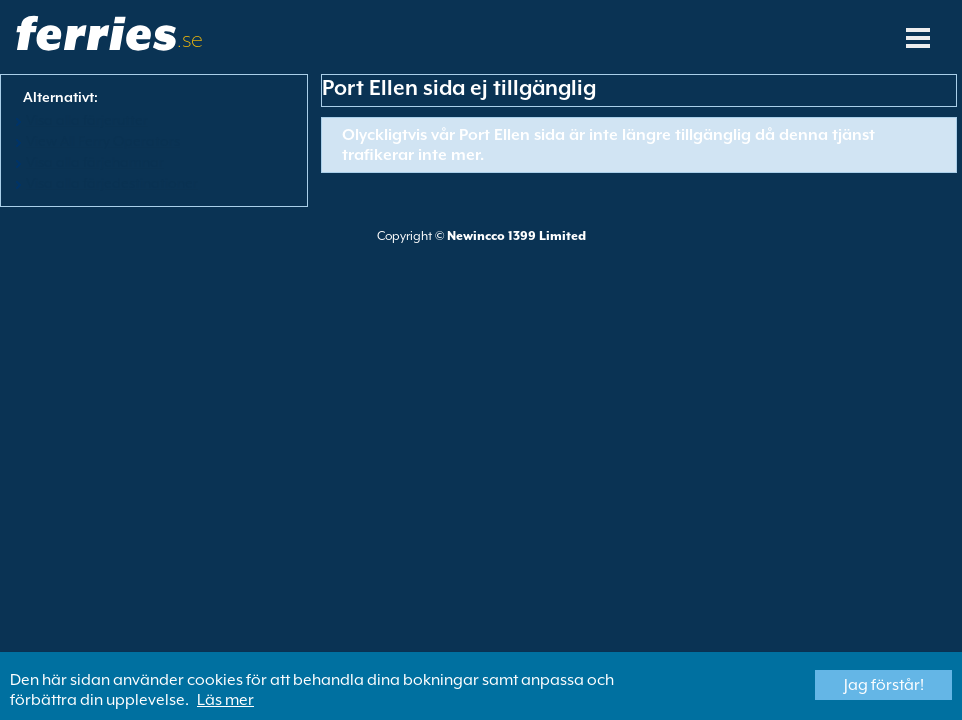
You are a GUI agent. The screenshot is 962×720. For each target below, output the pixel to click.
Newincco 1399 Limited (516, 236)
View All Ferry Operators (103, 141)
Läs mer (225, 700)
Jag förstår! (884, 685)
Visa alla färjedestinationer (112, 183)
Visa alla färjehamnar (95, 162)
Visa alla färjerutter (87, 120)
